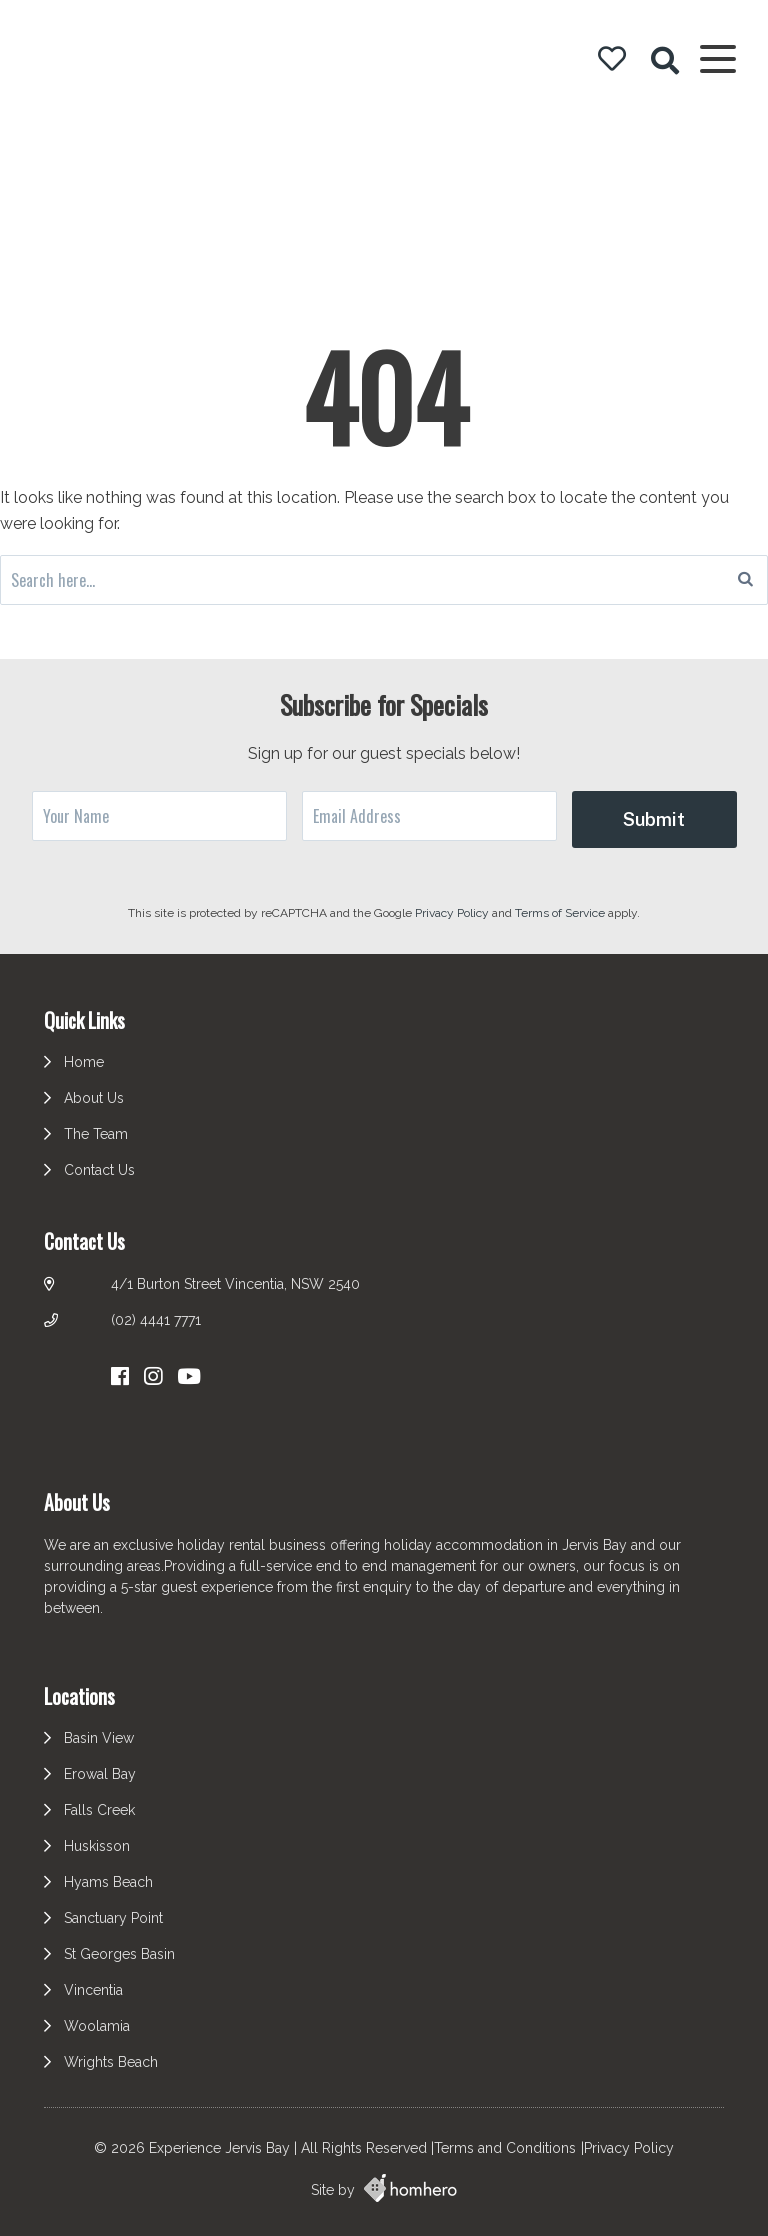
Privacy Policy (453, 913)
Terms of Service (561, 913)
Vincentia (93, 1990)
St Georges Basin (119, 1954)
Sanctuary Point (113, 1918)
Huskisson (97, 1846)
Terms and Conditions (505, 2148)
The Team (96, 1134)
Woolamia (97, 2026)
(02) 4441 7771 (156, 1320)
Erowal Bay (100, 1774)
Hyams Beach (108, 1882)
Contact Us (99, 1170)
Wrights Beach (111, 2062)
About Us (94, 1098)
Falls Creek (99, 1810)
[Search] (745, 580)
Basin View (99, 1738)
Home (84, 1062)
